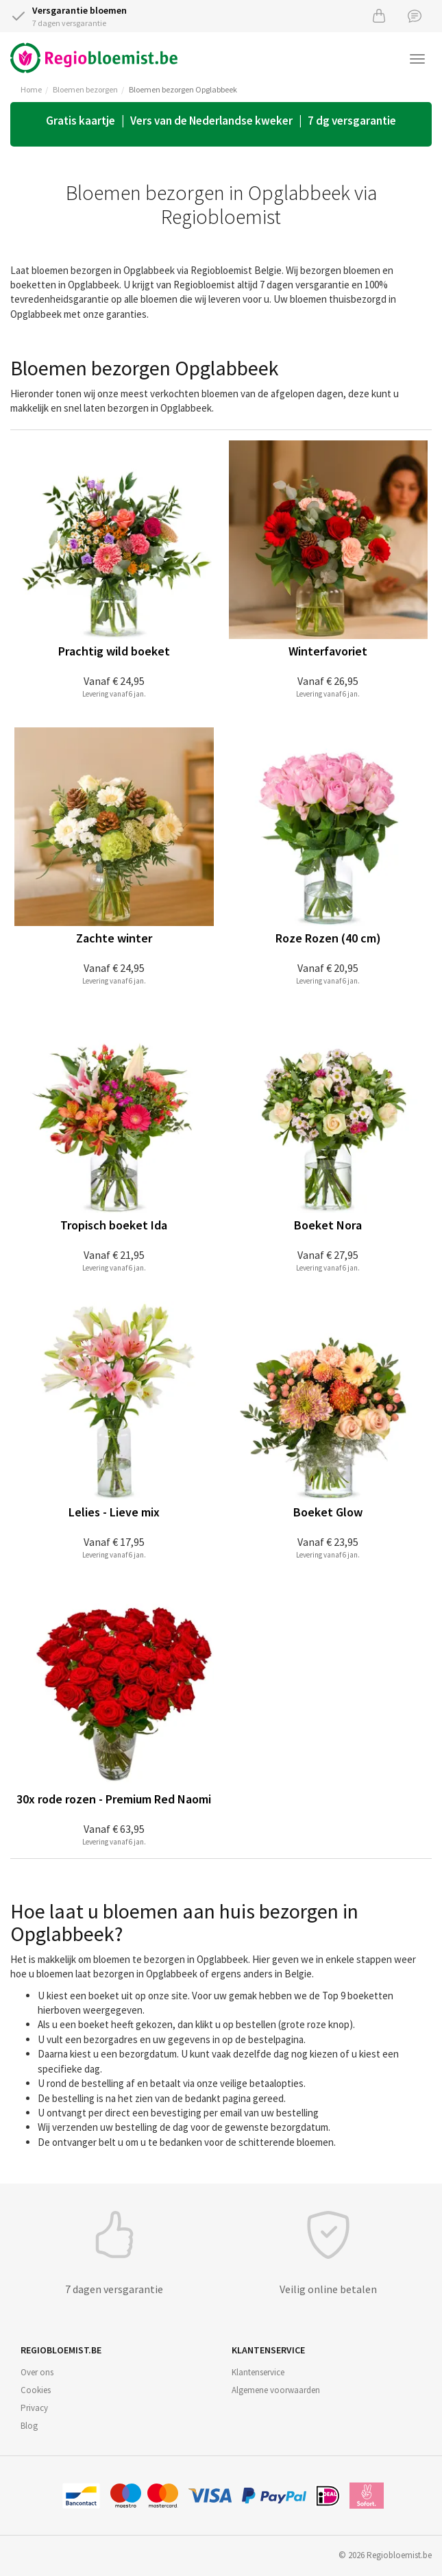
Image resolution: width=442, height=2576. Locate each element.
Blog (29, 2425)
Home (31, 89)
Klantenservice (258, 2372)
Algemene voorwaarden (276, 2390)
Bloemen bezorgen (85, 89)
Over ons (37, 2372)
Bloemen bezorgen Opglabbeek (183, 89)
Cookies (36, 2390)
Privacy (34, 2408)
